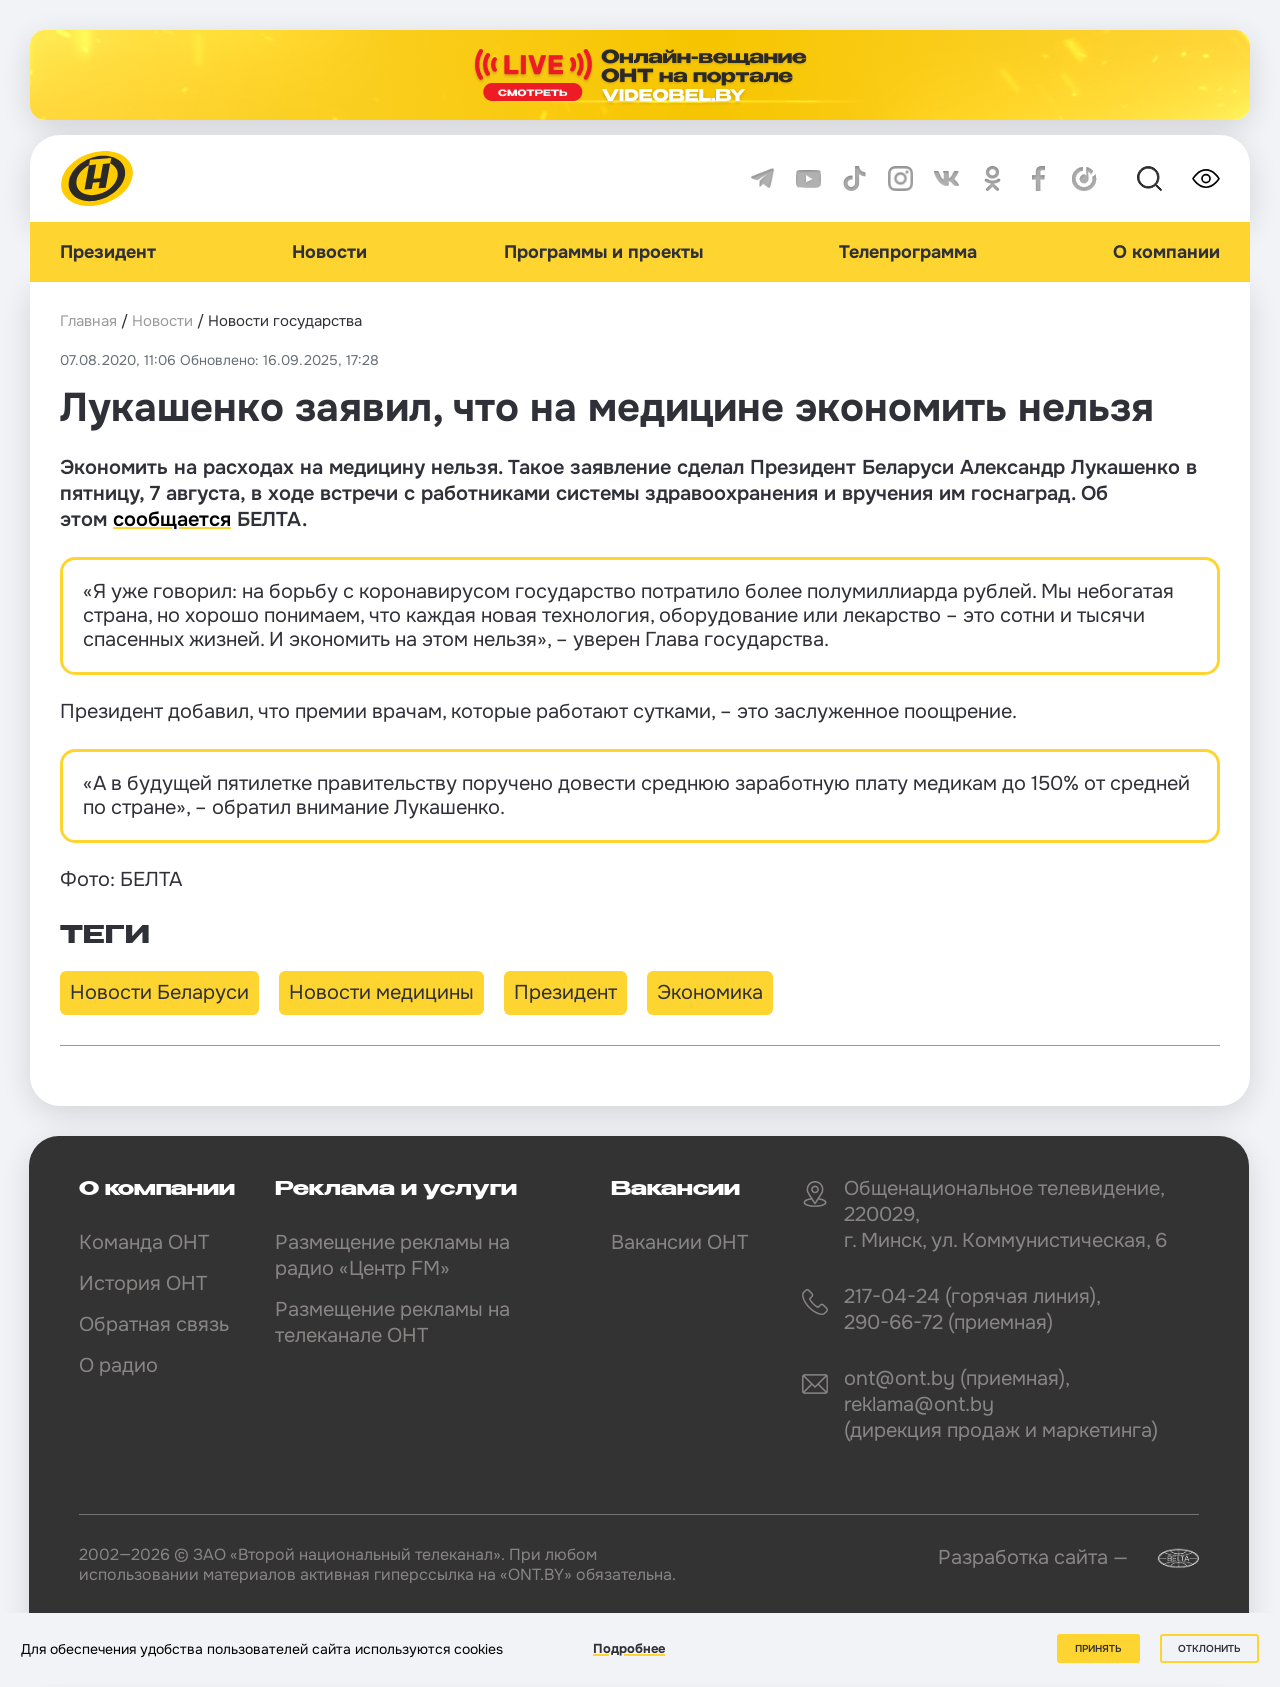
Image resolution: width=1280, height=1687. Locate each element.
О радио (118, 1365)
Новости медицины (381, 992)
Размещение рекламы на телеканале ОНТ (392, 1322)
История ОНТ (143, 1283)
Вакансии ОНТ (679, 1242)
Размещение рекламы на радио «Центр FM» (392, 1255)
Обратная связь (154, 1324)
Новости (329, 252)
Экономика (710, 992)
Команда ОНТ (144, 1242)
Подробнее (629, 1648)
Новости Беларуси (159, 992)
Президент (108, 252)
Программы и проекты (603, 252)
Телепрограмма (908, 252)
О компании (1166, 252)
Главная (88, 321)
